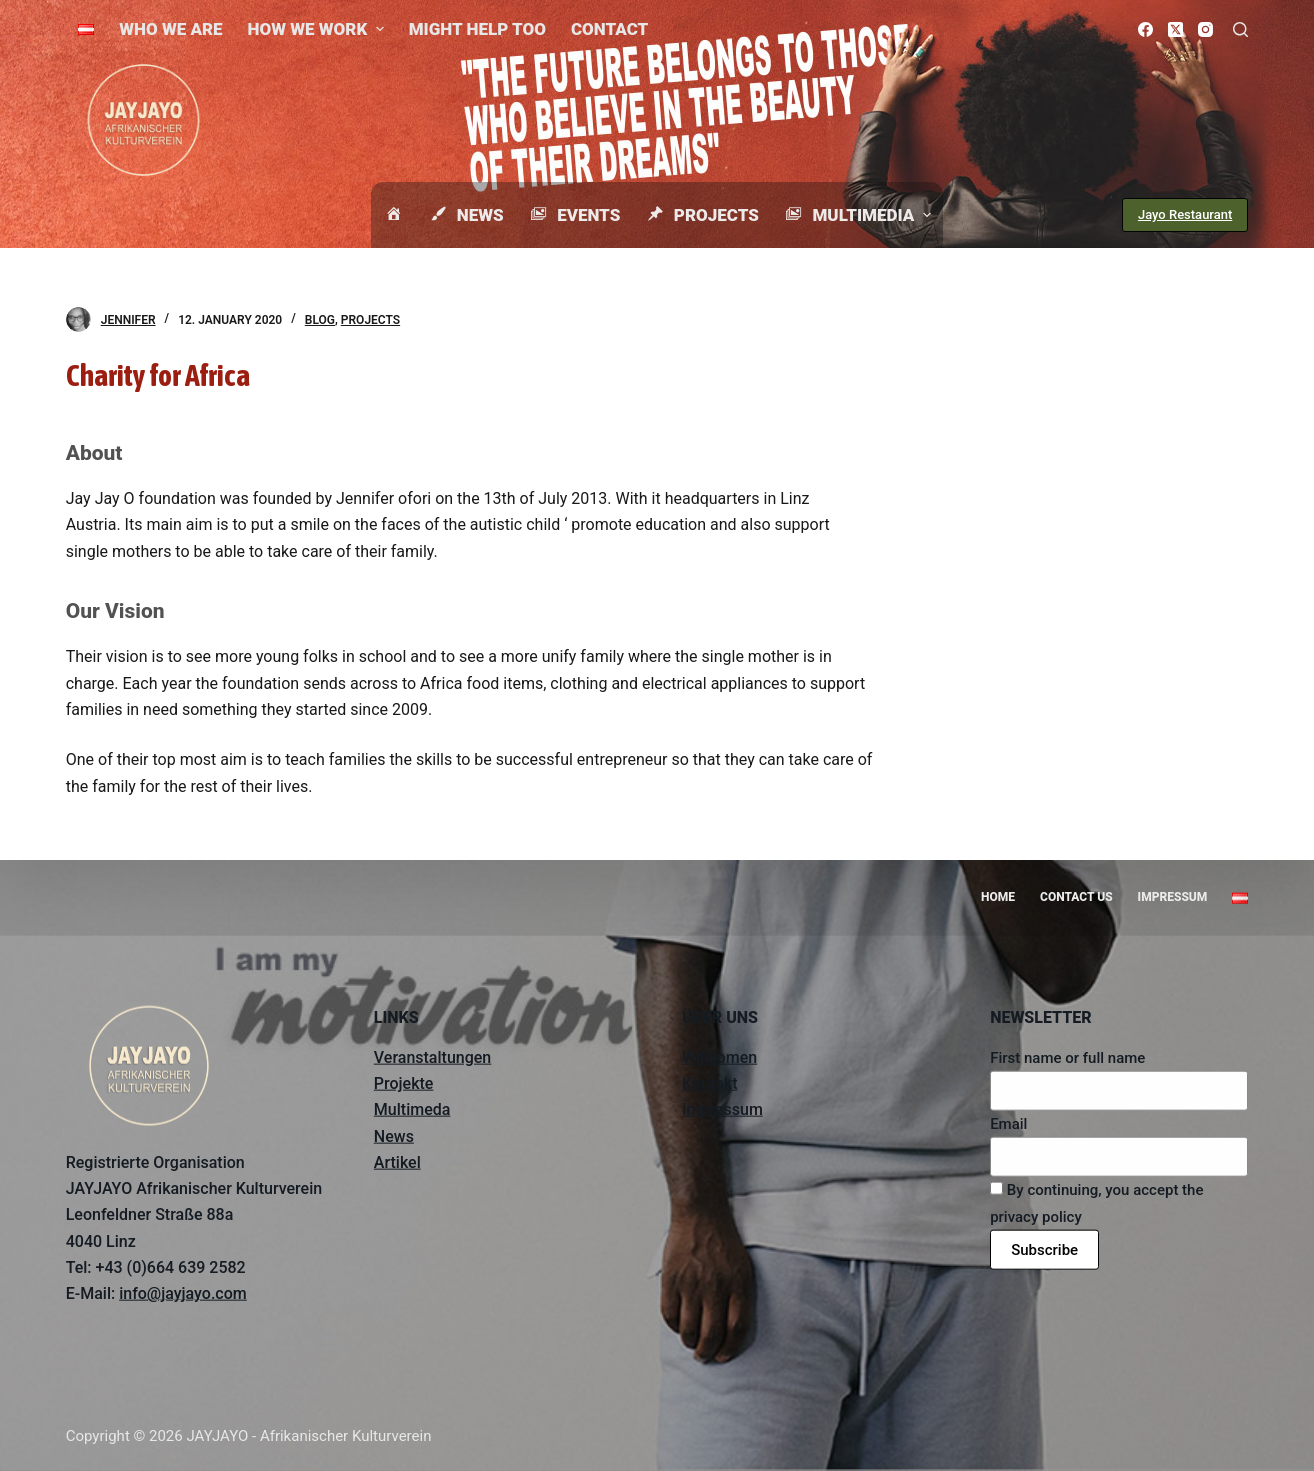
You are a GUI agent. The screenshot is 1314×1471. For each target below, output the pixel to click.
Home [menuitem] (998, 897)
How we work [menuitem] (318, 29)
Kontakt (710, 1083)
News (394, 1135)
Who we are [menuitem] (170, 29)
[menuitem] (86, 29)
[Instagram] (1205, 29)
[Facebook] (1145, 29)
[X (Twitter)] (1175, 29)
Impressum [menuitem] (1173, 897)
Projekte (404, 1083)
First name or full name (1067, 1057)
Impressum (722, 1109)
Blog (320, 320)
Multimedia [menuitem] (860, 215)
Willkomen (719, 1056)
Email (1008, 1124)
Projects (370, 320)
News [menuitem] (465, 215)
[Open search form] (1240, 29)
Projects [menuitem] (702, 215)
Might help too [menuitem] (477, 29)
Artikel (397, 1162)
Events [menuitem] (575, 215)
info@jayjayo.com (183, 1293)
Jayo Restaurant (1185, 214)
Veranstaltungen (432, 1056)
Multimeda (412, 1109)
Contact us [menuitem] (1076, 897)
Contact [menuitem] (609, 29)
